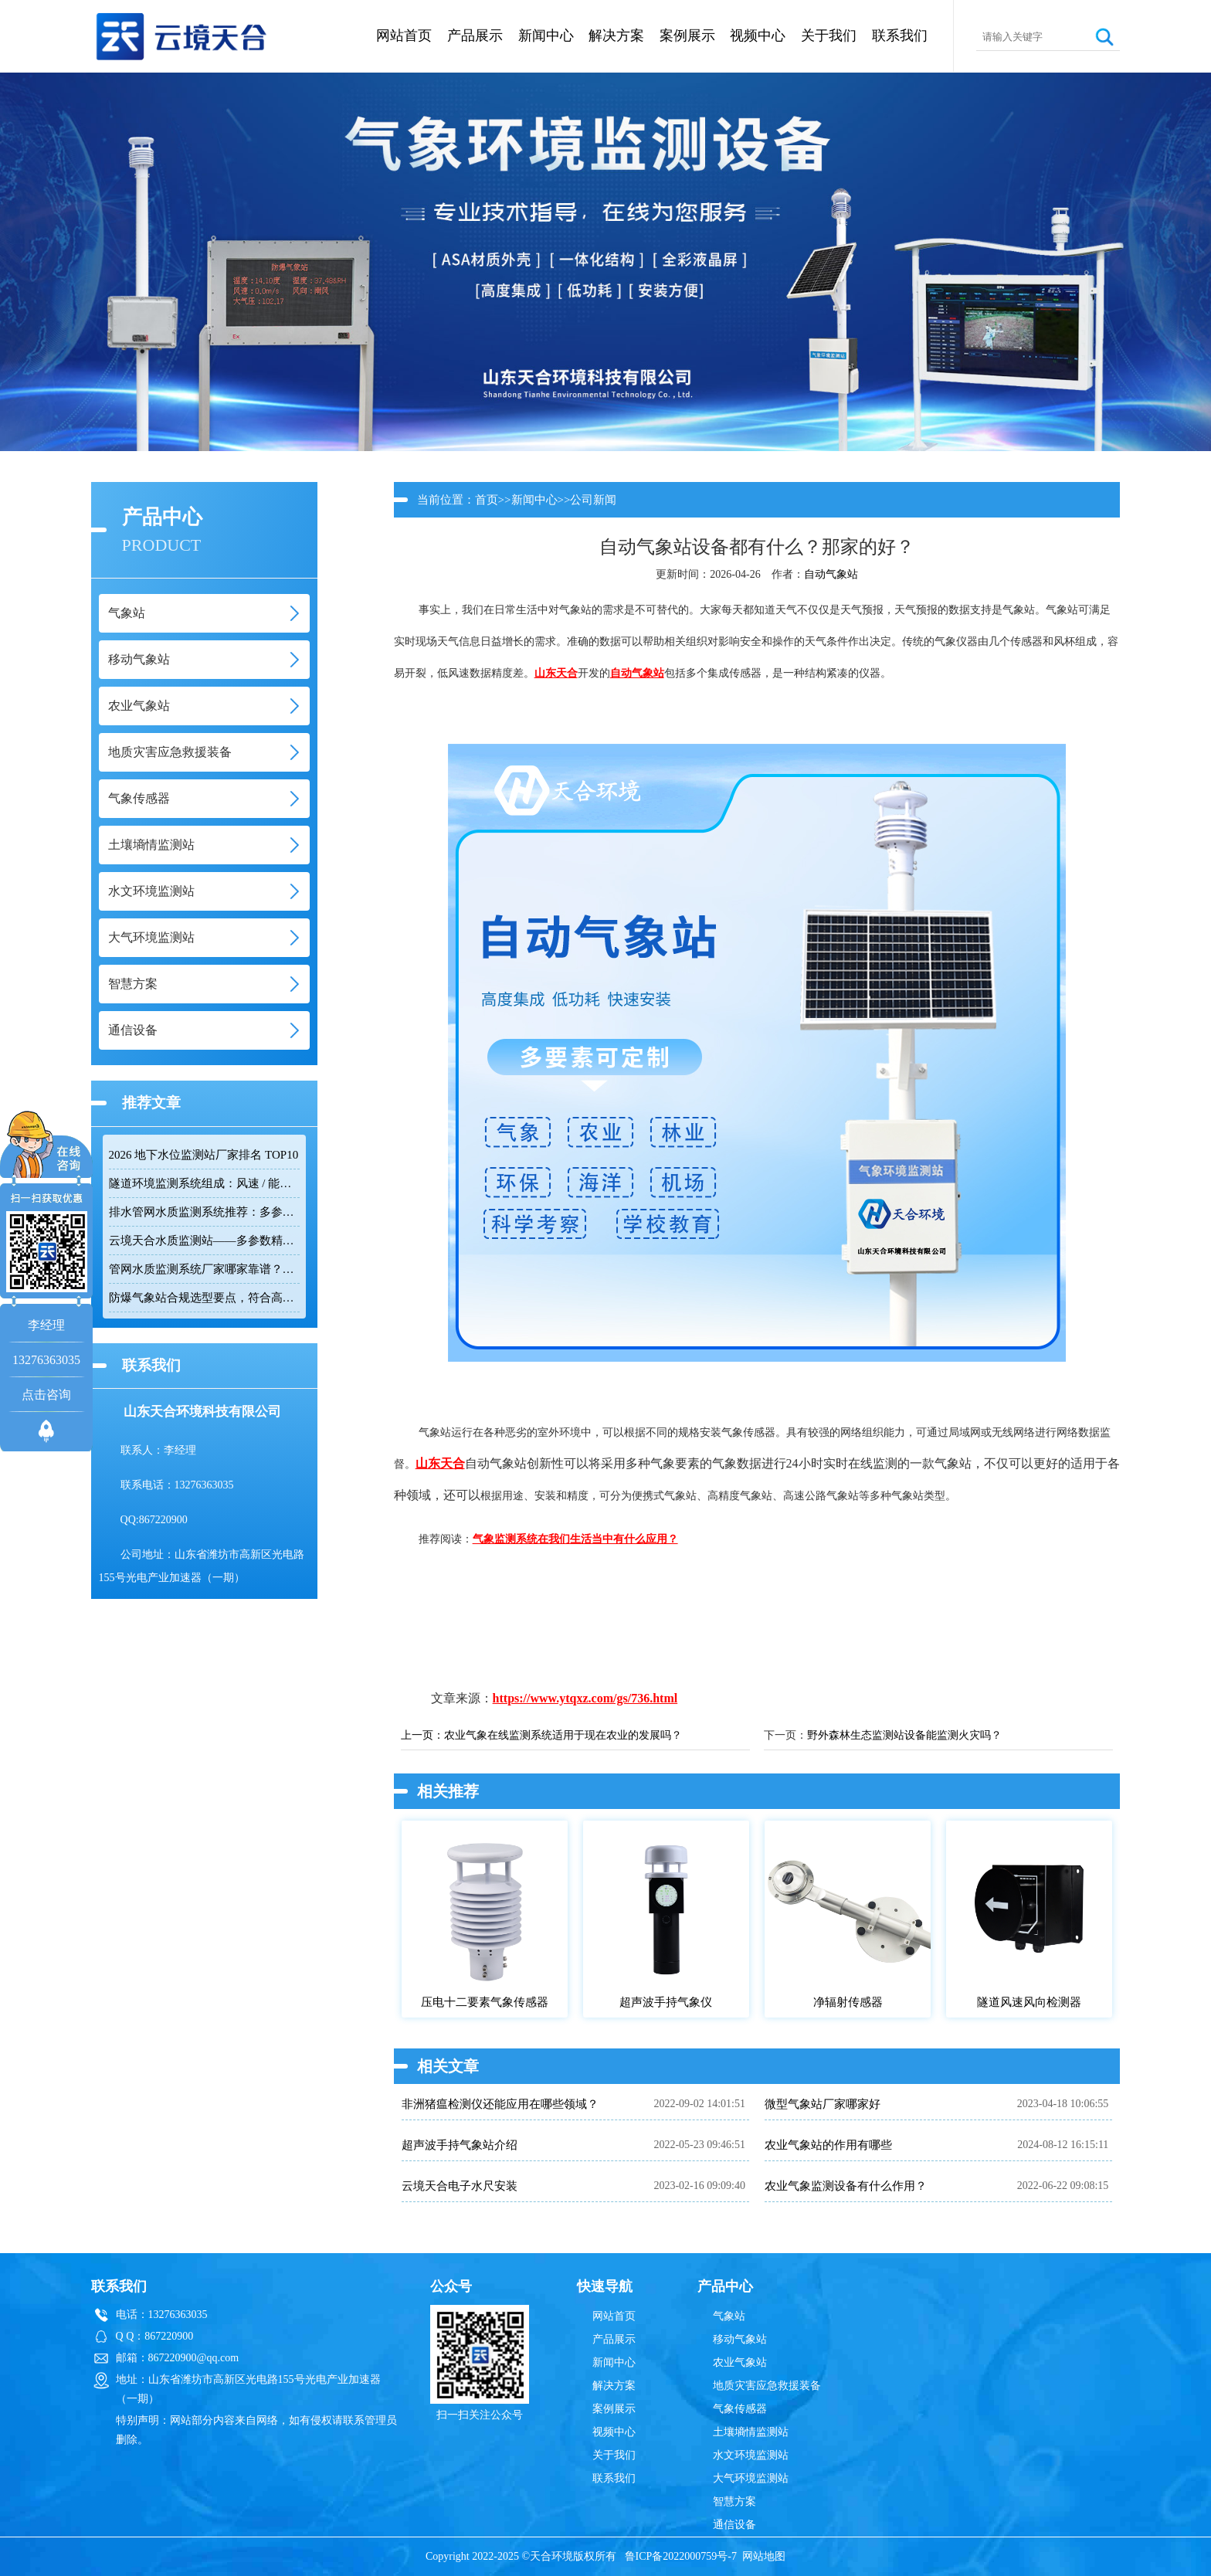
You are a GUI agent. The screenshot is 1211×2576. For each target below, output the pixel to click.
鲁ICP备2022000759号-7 (681, 2556)
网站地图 (763, 2556)
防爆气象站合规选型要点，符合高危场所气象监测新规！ (204, 1297)
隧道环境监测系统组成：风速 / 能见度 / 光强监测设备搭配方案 (204, 1183)
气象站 (729, 2316)
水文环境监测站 (751, 2455)
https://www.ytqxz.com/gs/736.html (585, 1698)
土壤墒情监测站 (751, 2432)
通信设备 (734, 2524)
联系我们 (900, 35)
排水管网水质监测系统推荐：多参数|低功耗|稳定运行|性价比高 (204, 1212)
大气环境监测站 (751, 2478)
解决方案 (616, 35)
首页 (486, 500)
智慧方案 (734, 2501)
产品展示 (475, 35)
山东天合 (556, 673)
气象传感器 (740, 2409)
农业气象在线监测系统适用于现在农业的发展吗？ (563, 1735)
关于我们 (829, 35)
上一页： (422, 1735)
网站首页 (404, 35)
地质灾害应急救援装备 (767, 2385)
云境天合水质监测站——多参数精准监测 (204, 1240)
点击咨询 (46, 1394)
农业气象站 (740, 2362)
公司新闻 (593, 500)
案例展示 (687, 35)
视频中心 (757, 35)
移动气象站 (740, 2339)
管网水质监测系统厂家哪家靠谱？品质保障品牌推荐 (204, 1269)
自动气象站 (831, 574)
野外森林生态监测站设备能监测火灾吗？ (904, 1735)
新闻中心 (546, 35)
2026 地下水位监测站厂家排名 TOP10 (204, 1155)
